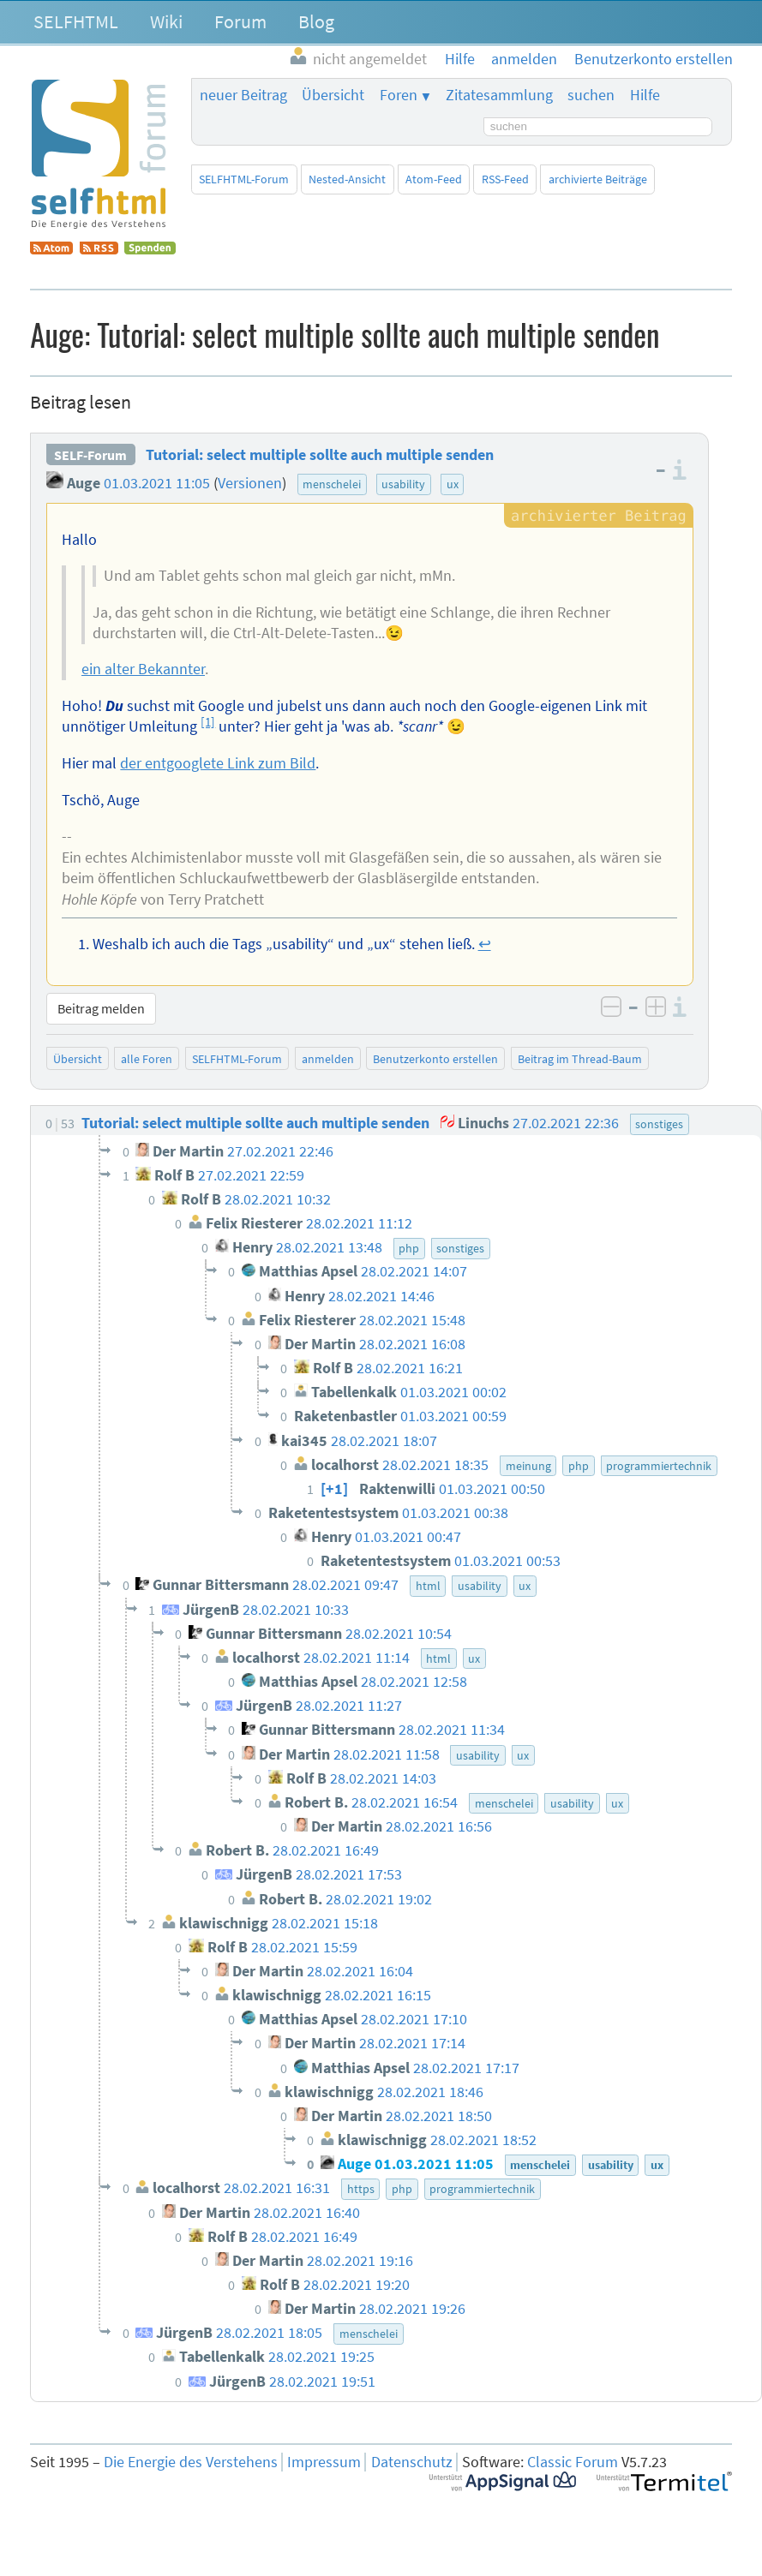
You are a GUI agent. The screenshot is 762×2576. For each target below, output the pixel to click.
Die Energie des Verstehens (191, 2462)
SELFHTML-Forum (244, 179)
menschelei (332, 484)
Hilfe (645, 95)
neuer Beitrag (243, 95)
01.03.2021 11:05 (157, 483)
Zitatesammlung (499, 95)
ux (453, 484)
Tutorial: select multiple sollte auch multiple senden (320, 454)
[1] (208, 722)
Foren (398, 95)
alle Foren (146, 1059)
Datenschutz (412, 2462)
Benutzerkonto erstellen (435, 1059)
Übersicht (333, 95)
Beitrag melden (101, 1008)
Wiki (166, 21)
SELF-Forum (90, 454)
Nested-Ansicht (347, 179)
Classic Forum (572, 2462)
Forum (240, 21)
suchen (591, 95)
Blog (316, 21)
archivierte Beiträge (598, 179)
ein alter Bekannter (143, 669)
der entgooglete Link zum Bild (217, 763)
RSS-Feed (505, 179)
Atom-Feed (433, 179)
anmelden (328, 1059)
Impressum (324, 2462)
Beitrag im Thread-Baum (580, 1059)
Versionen (250, 483)
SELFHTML (75, 21)
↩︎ (484, 944)
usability (403, 484)
